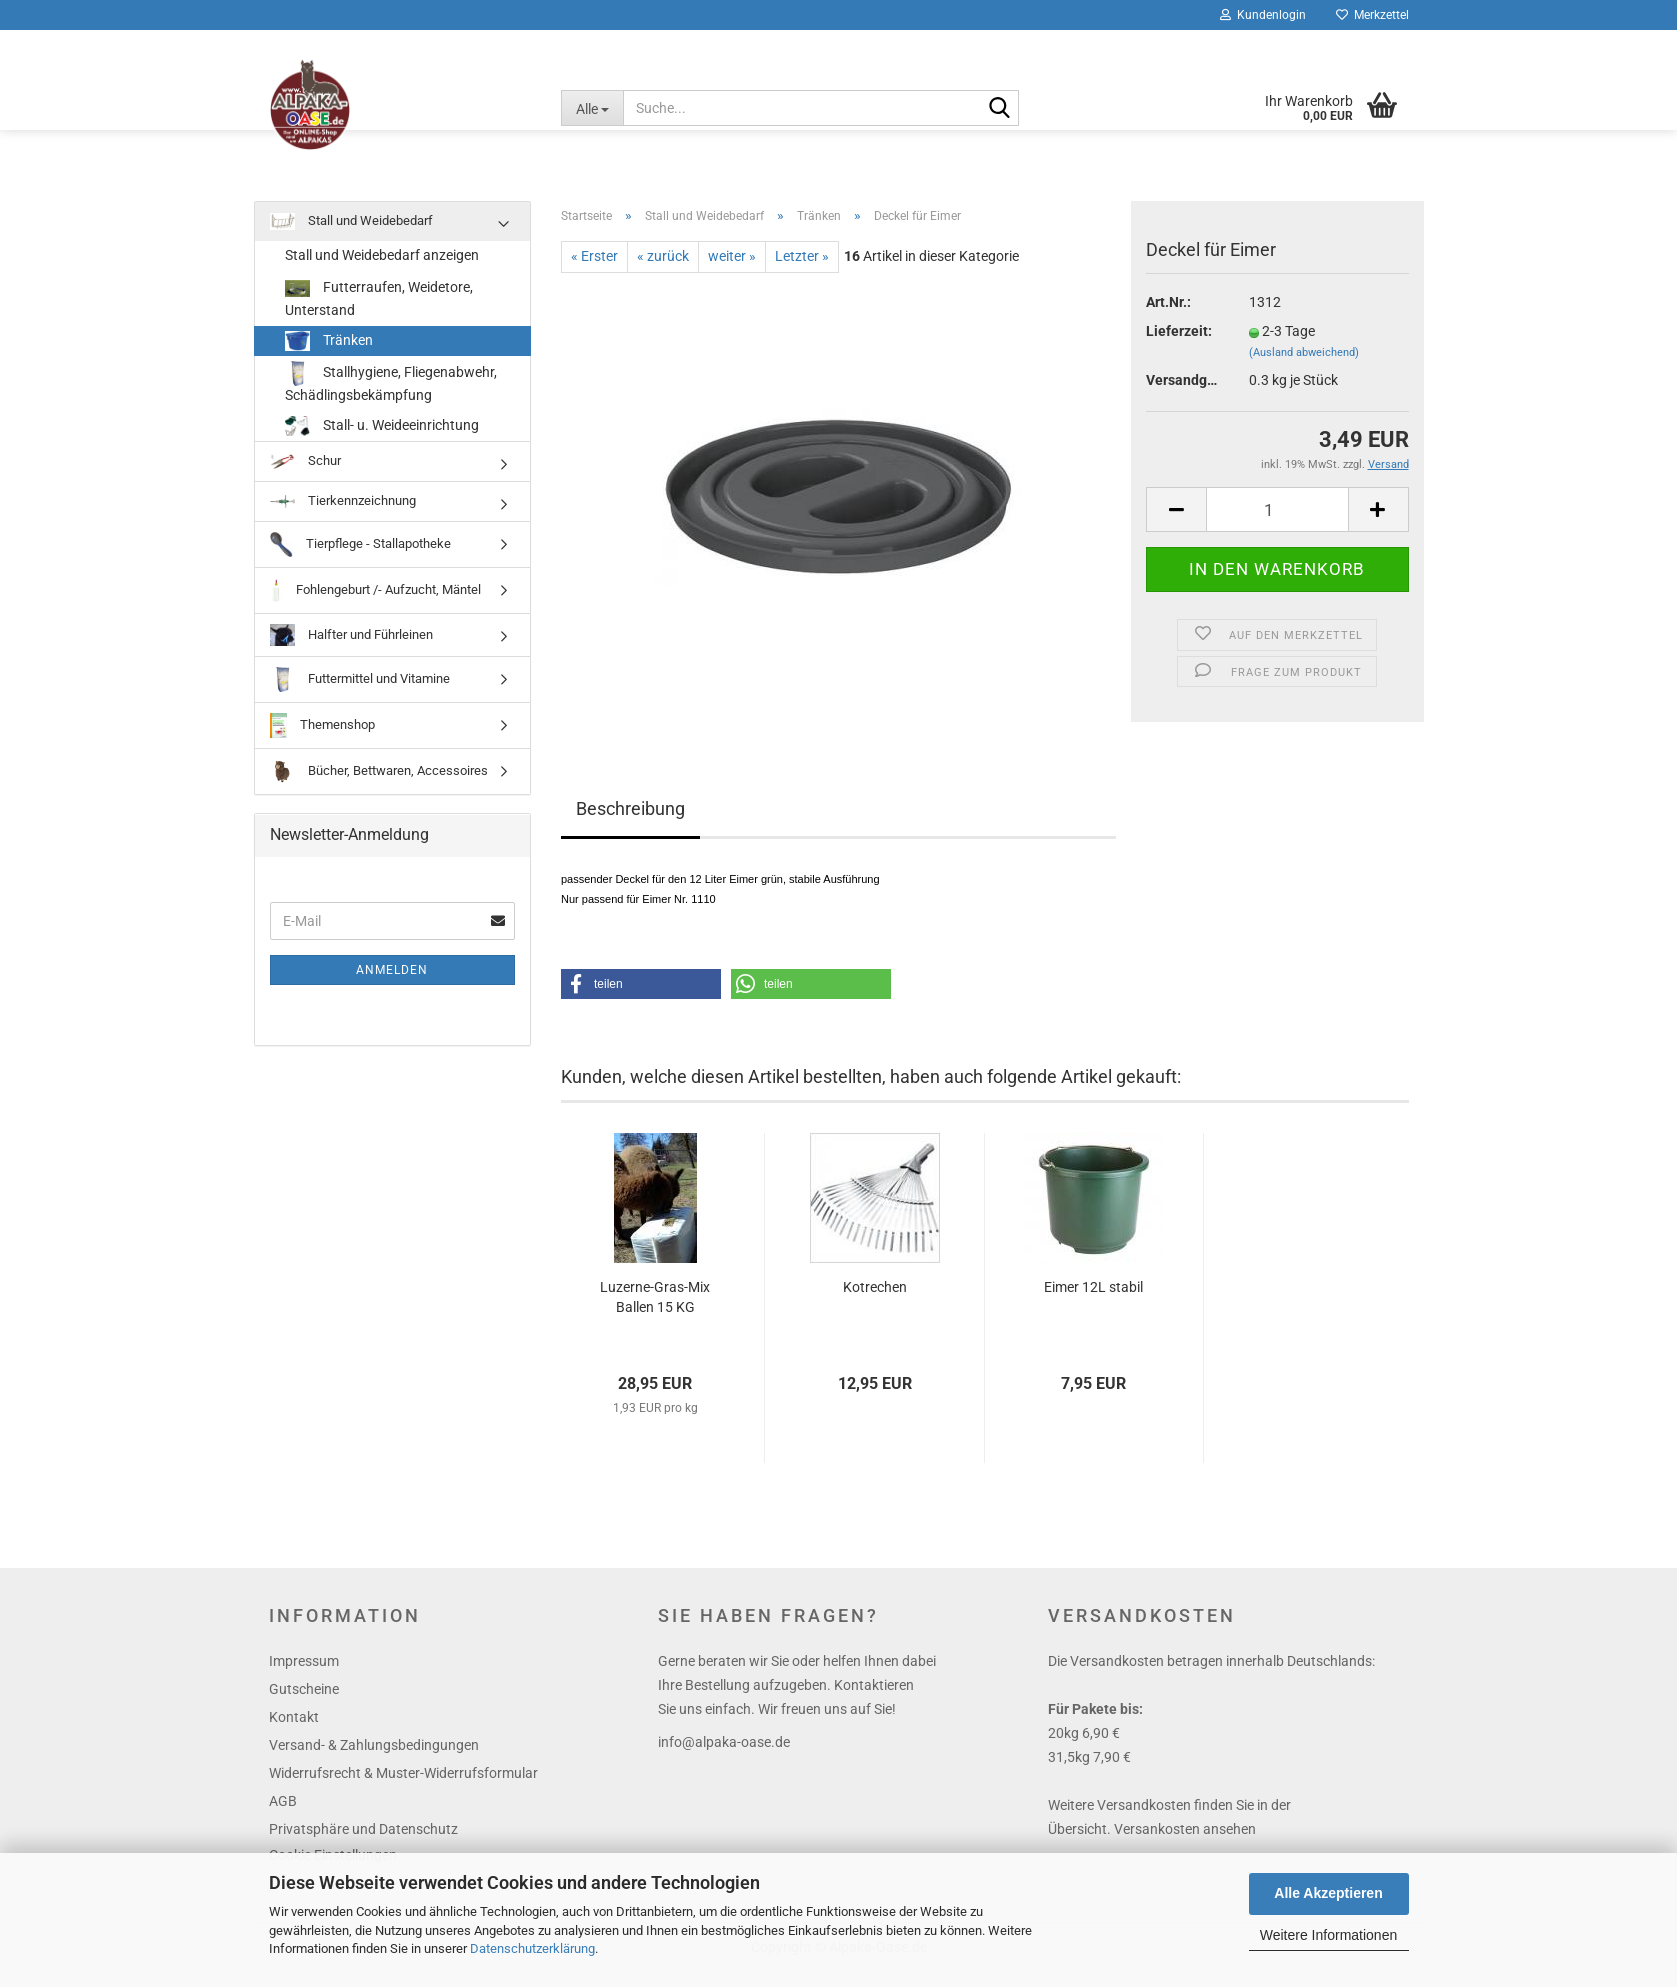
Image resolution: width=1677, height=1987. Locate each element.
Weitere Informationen (1328, 1935)
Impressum (304, 1675)
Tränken (329, 355)
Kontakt (294, 1731)
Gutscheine (304, 1703)
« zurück (663, 270)
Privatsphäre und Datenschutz (363, 1843)
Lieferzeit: (1179, 345)
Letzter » (802, 270)
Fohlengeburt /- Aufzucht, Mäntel (376, 604)
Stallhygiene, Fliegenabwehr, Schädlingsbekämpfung (391, 396)
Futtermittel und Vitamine (360, 693)
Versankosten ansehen (1185, 1843)
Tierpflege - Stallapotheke (360, 558)
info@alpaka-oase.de (724, 1756)
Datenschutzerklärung (532, 1948)
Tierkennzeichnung (343, 514)
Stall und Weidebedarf (351, 235)
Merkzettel (1372, 15)
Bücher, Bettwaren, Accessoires (379, 785)
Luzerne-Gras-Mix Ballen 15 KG (655, 1311)
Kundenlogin (1263, 15)
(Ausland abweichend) (1304, 366)
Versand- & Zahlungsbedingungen (374, 1759)
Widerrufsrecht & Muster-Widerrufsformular (403, 1787)
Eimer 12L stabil (1093, 1301)
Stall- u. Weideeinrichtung (382, 440)
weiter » (732, 270)
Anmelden (392, 984)
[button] (641, 998)
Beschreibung (630, 822)
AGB (283, 1815)
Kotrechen (875, 1301)
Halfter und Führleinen (351, 649)
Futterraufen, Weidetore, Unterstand (379, 311)
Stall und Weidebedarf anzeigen (382, 269)
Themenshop (322, 739)
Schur (305, 475)
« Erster (594, 270)
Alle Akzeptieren (1328, 1893)
